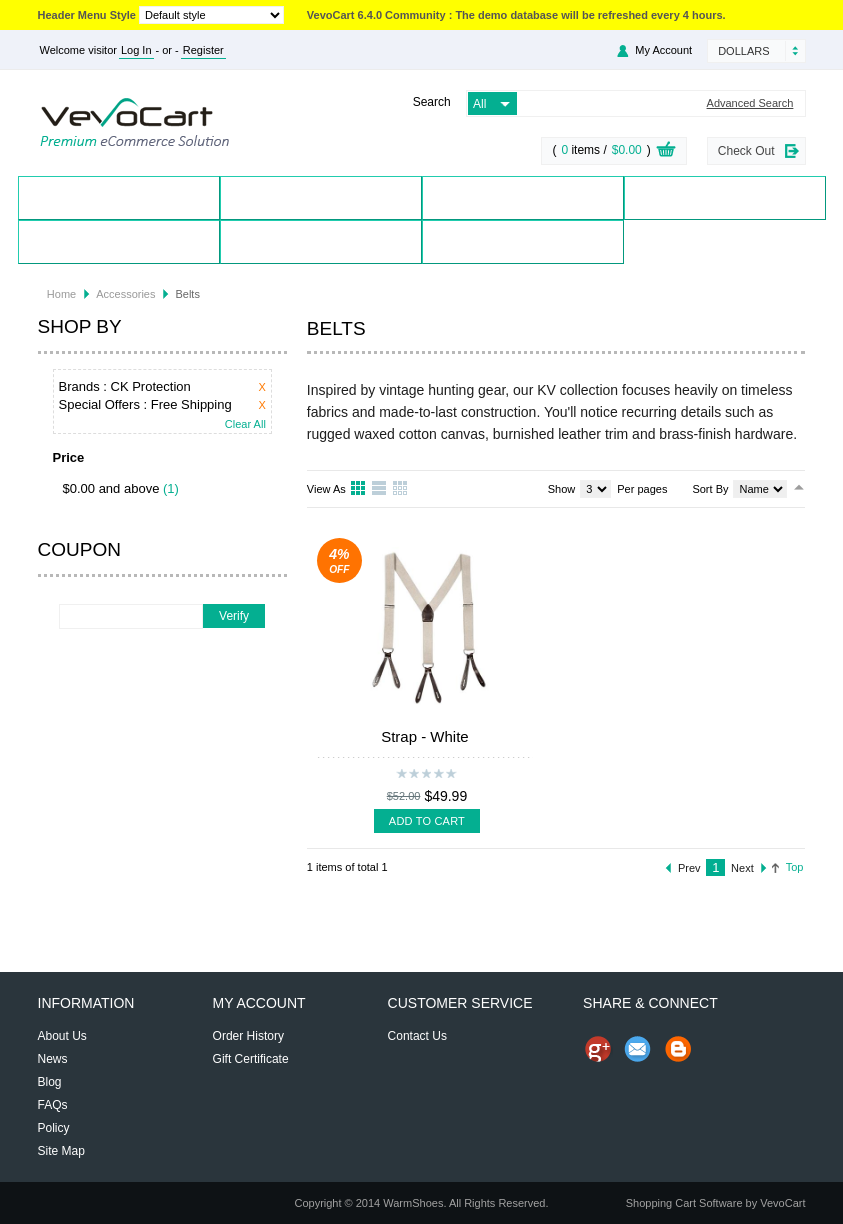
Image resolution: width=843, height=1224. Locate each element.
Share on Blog (678, 1049)
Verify (234, 616)
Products (320, 197)
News (53, 1059)
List (380, 489)
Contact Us (320, 241)
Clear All (245, 424)
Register (203, 50)
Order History (248, 1036)
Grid (359, 489)
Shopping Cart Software (684, 1203)
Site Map (61, 1151)
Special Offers (724, 197)
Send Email (638, 1049)
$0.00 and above (111, 488)
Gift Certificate (251, 1059)
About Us (62, 1036)
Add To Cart (427, 821)
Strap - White (425, 736)
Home (118, 197)
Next (742, 868)
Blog (522, 241)
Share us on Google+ (598, 1049)
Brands (522, 197)
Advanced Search (750, 103)
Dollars (743, 51)
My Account (663, 50)
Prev (689, 868)
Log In (136, 50)
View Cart (666, 152)
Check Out (746, 151)
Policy (54, 1128)
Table (401, 489)
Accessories (125, 294)
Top (795, 867)
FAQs (53, 1105)
